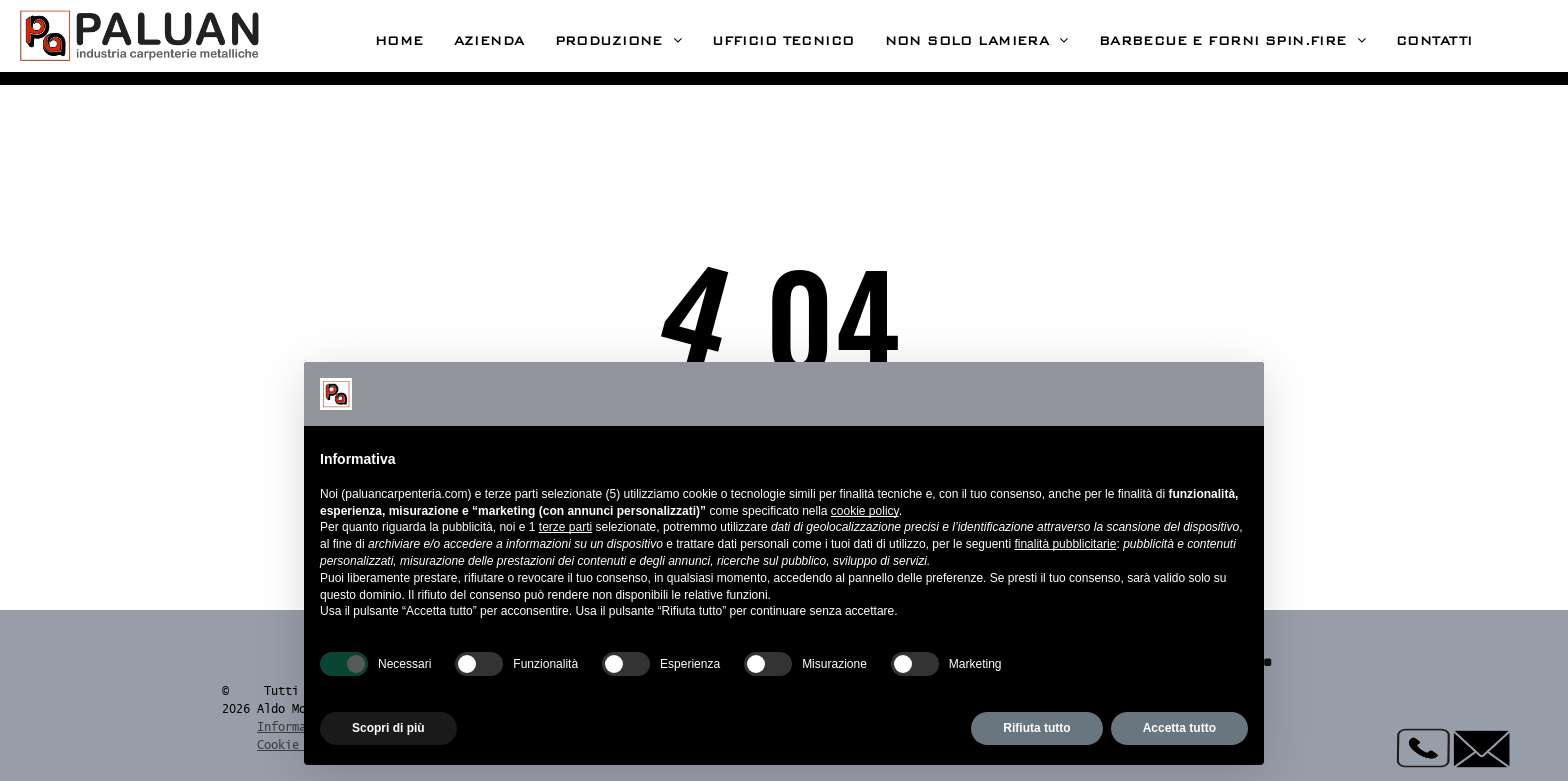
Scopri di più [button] (388, 728)
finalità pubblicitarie (1065, 544)
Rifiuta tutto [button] (1036, 728)
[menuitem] (399, 41)
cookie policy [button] (865, 511)
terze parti (565, 527)
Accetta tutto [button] (1179, 728)
